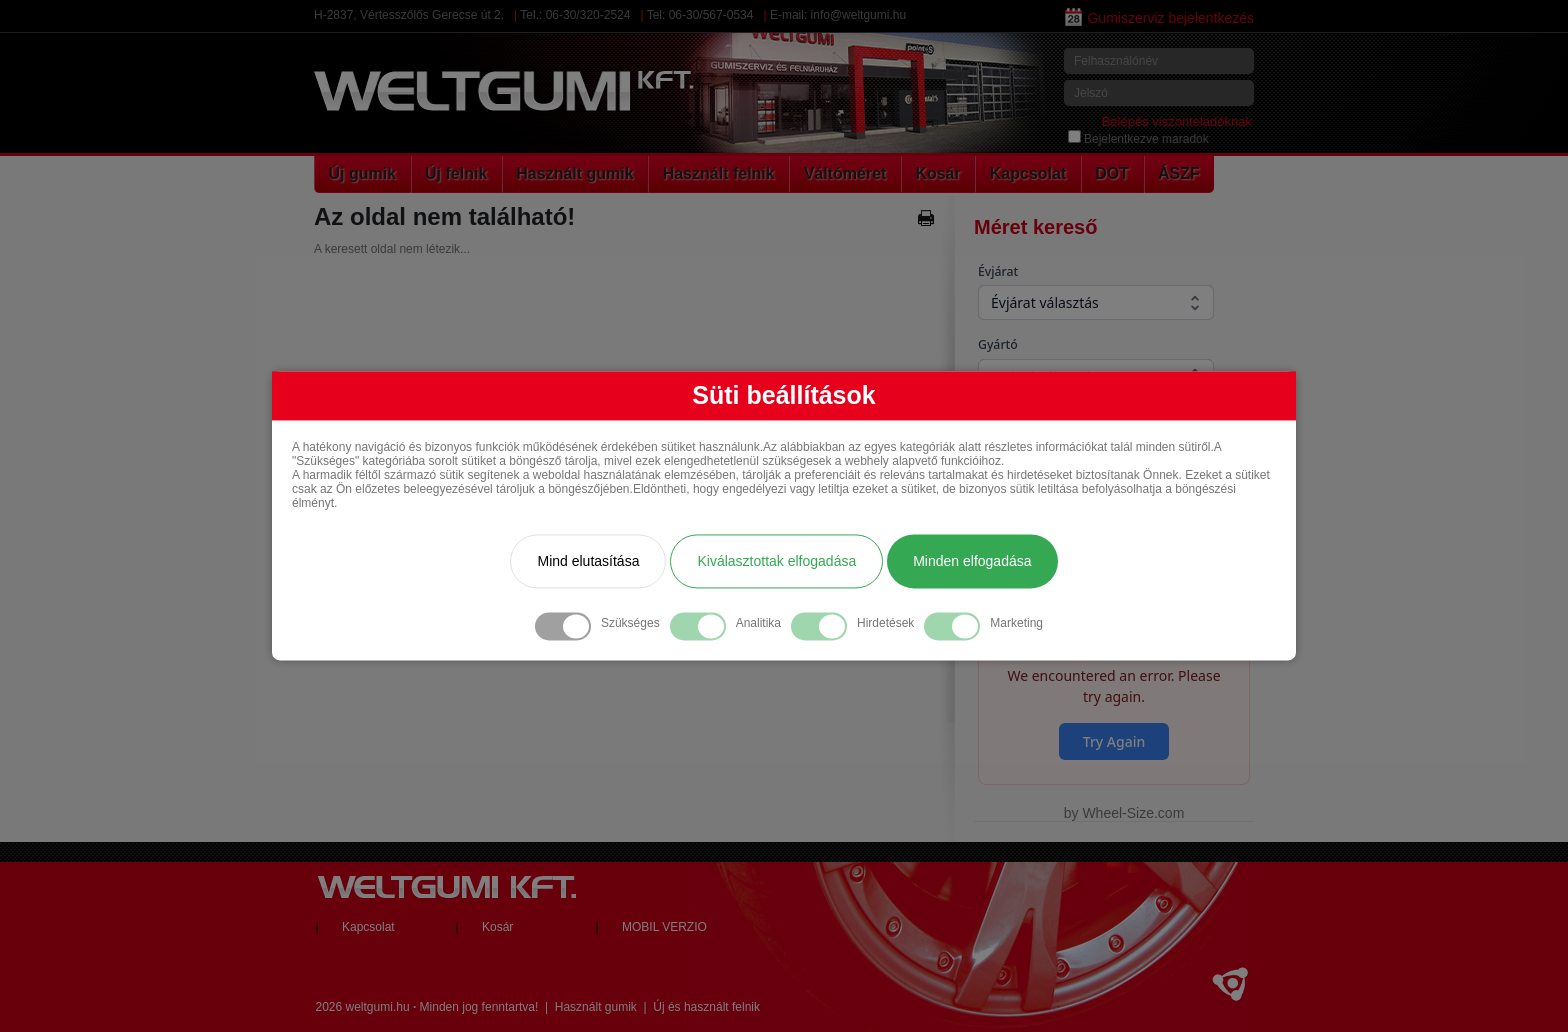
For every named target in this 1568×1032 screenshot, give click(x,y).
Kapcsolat (1028, 173)
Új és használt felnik (706, 1007)
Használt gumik (574, 173)
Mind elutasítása (588, 562)
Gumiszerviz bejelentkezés (1159, 18)
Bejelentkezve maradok (1138, 139)
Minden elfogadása (972, 562)
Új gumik (363, 173)
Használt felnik (719, 173)
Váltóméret (845, 173)
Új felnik (456, 173)
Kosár (937, 173)
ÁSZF (1179, 173)
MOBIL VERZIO (664, 927)
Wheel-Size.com (1133, 813)
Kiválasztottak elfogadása (776, 562)
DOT (1112, 173)
